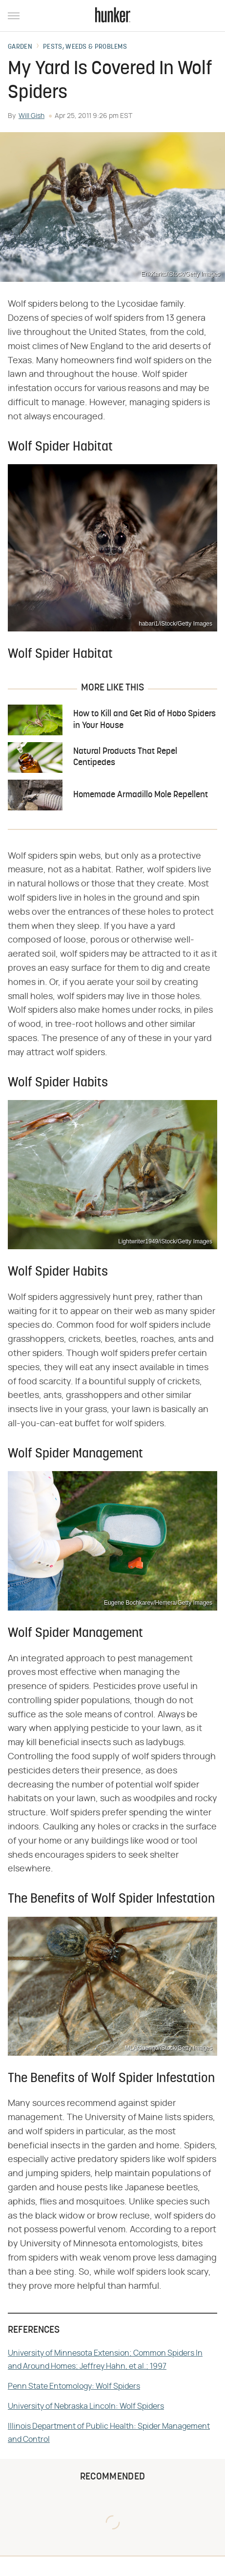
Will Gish (31, 116)
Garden (20, 47)
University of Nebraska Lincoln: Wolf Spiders (86, 2406)
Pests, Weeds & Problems (85, 47)
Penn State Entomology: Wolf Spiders (74, 2386)
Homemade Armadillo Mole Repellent (140, 795)
